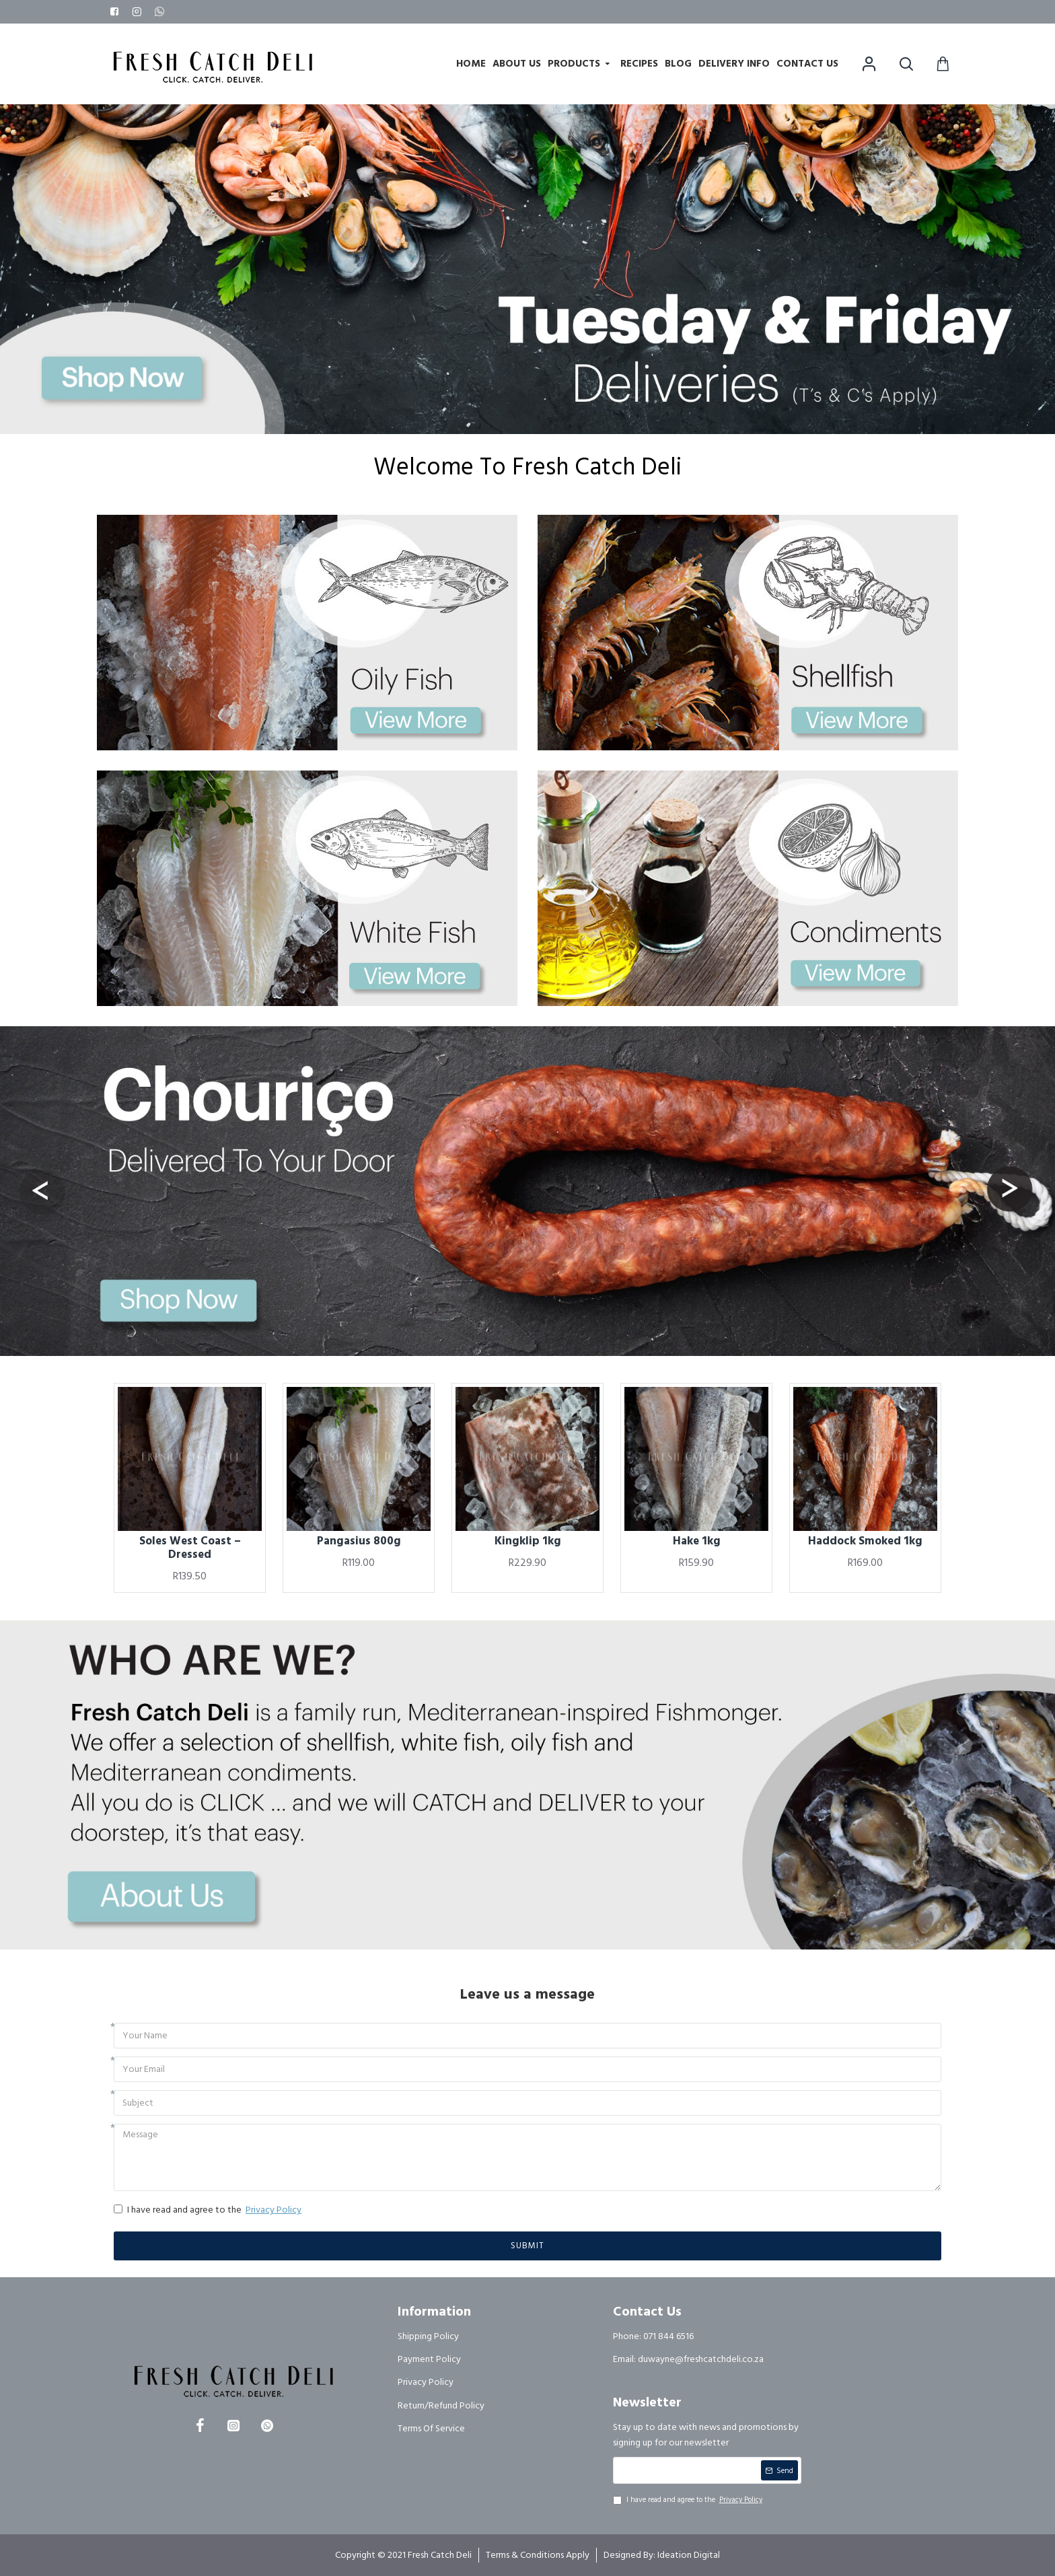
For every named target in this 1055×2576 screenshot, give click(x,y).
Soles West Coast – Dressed (190, 1548)
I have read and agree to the (208, 2210)
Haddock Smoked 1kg (865, 1541)
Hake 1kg (697, 1541)
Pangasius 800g (359, 1541)
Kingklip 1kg (528, 1541)
